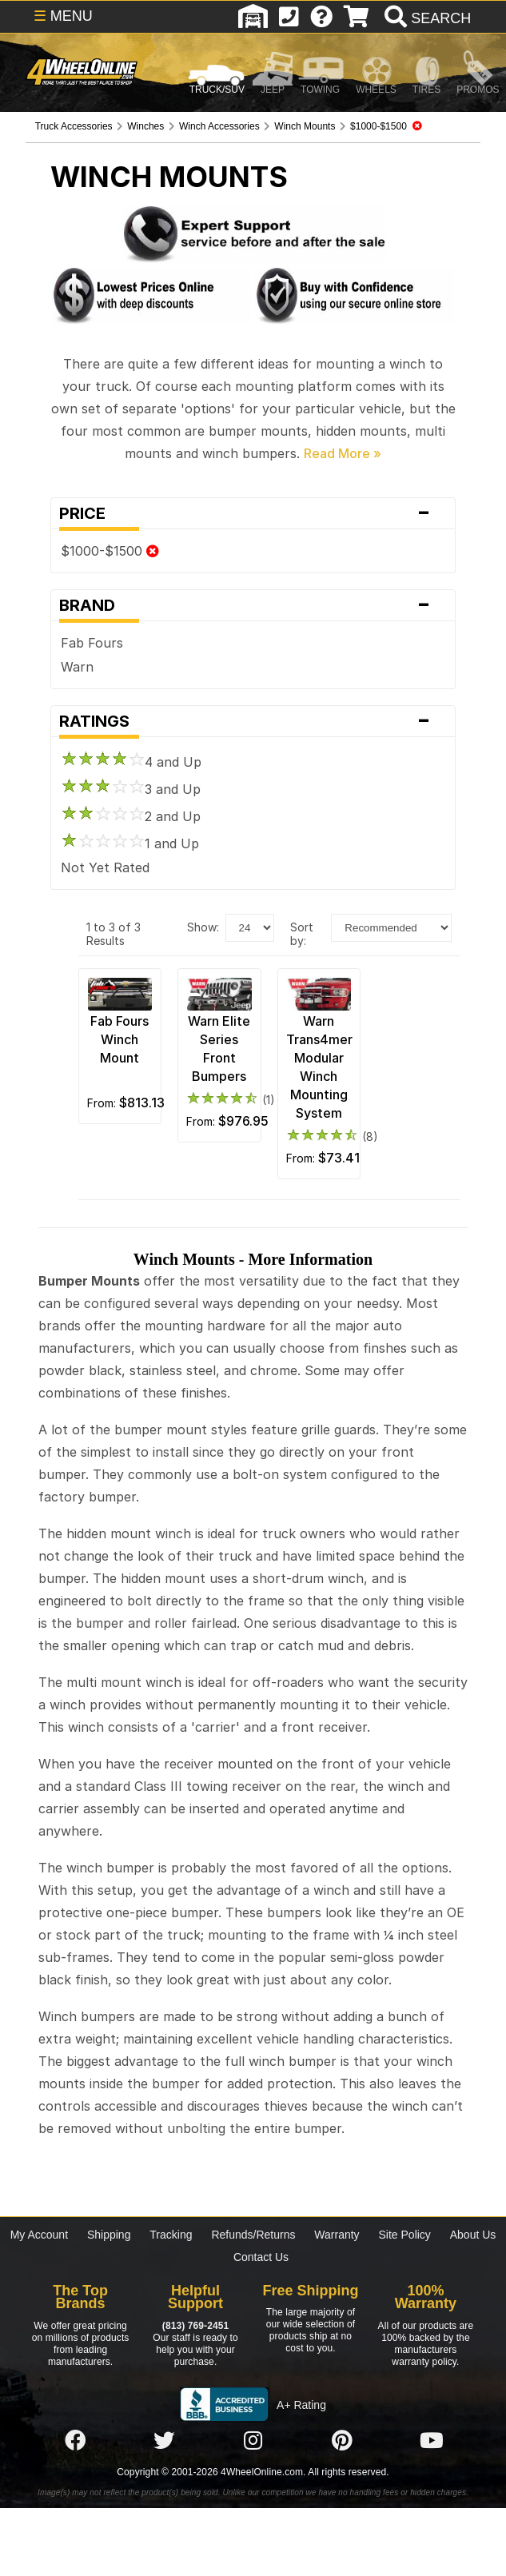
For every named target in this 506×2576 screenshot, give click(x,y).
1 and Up (130, 843)
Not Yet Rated (105, 867)
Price (253, 513)
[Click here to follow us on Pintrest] (342, 2441)
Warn (77, 667)
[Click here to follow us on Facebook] (75, 2441)
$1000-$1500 (110, 551)
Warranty (336, 2234)
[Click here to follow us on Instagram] (253, 2441)
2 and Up (131, 816)
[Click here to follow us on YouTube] (432, 2441)
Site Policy (405, 2234)
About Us (473, 2234)
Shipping (109, 2234)
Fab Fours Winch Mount (119, 1039)
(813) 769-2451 (195, 2325)
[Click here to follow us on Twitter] (164, 2441)
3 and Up (131, 789)
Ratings (253, 721)
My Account (39, 2234)
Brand (253, 605)
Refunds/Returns (253, 2234)
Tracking (170, 2234)
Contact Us (261, 2257)
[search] (425, 18)
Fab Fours (92, 643)
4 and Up (131, 762)
